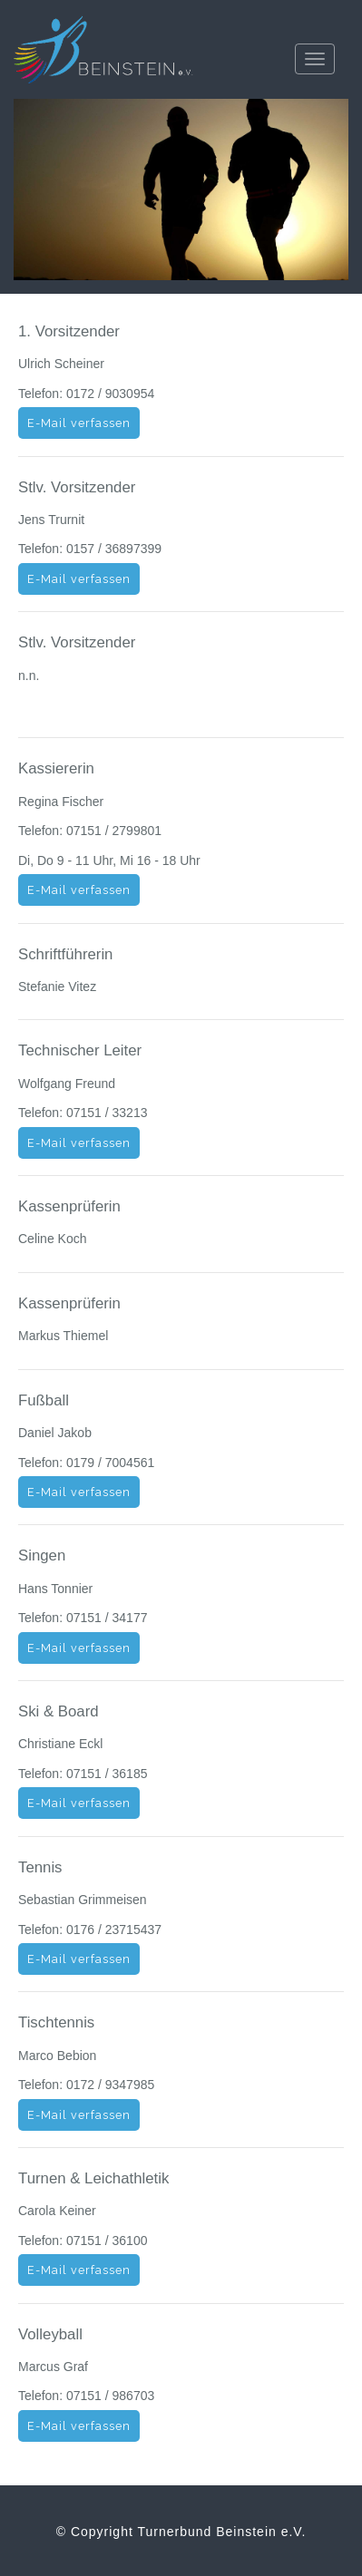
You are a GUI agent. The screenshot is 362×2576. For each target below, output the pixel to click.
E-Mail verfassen (79, 423)
